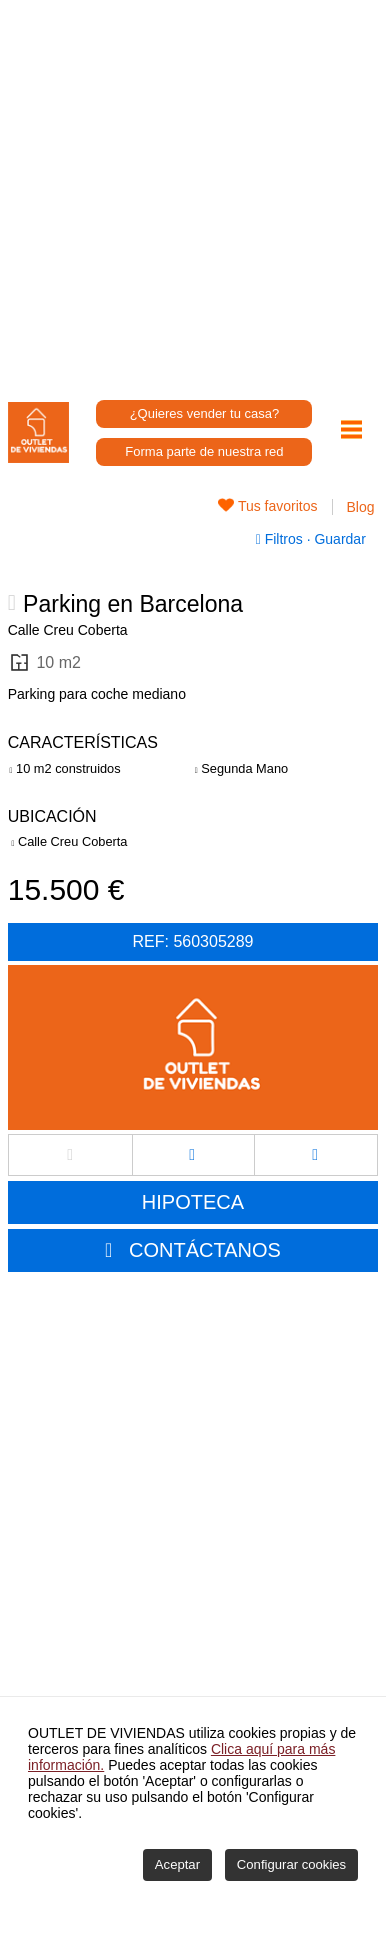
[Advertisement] (193, 193)
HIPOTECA (193, 1202)
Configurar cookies (291, 1864)
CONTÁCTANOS (205, 1250)
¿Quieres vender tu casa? (205, 413)
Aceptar (177, 1864)
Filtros (281, 539)
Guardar (338, 539)
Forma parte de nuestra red (204, 451)
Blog (361, 507)
